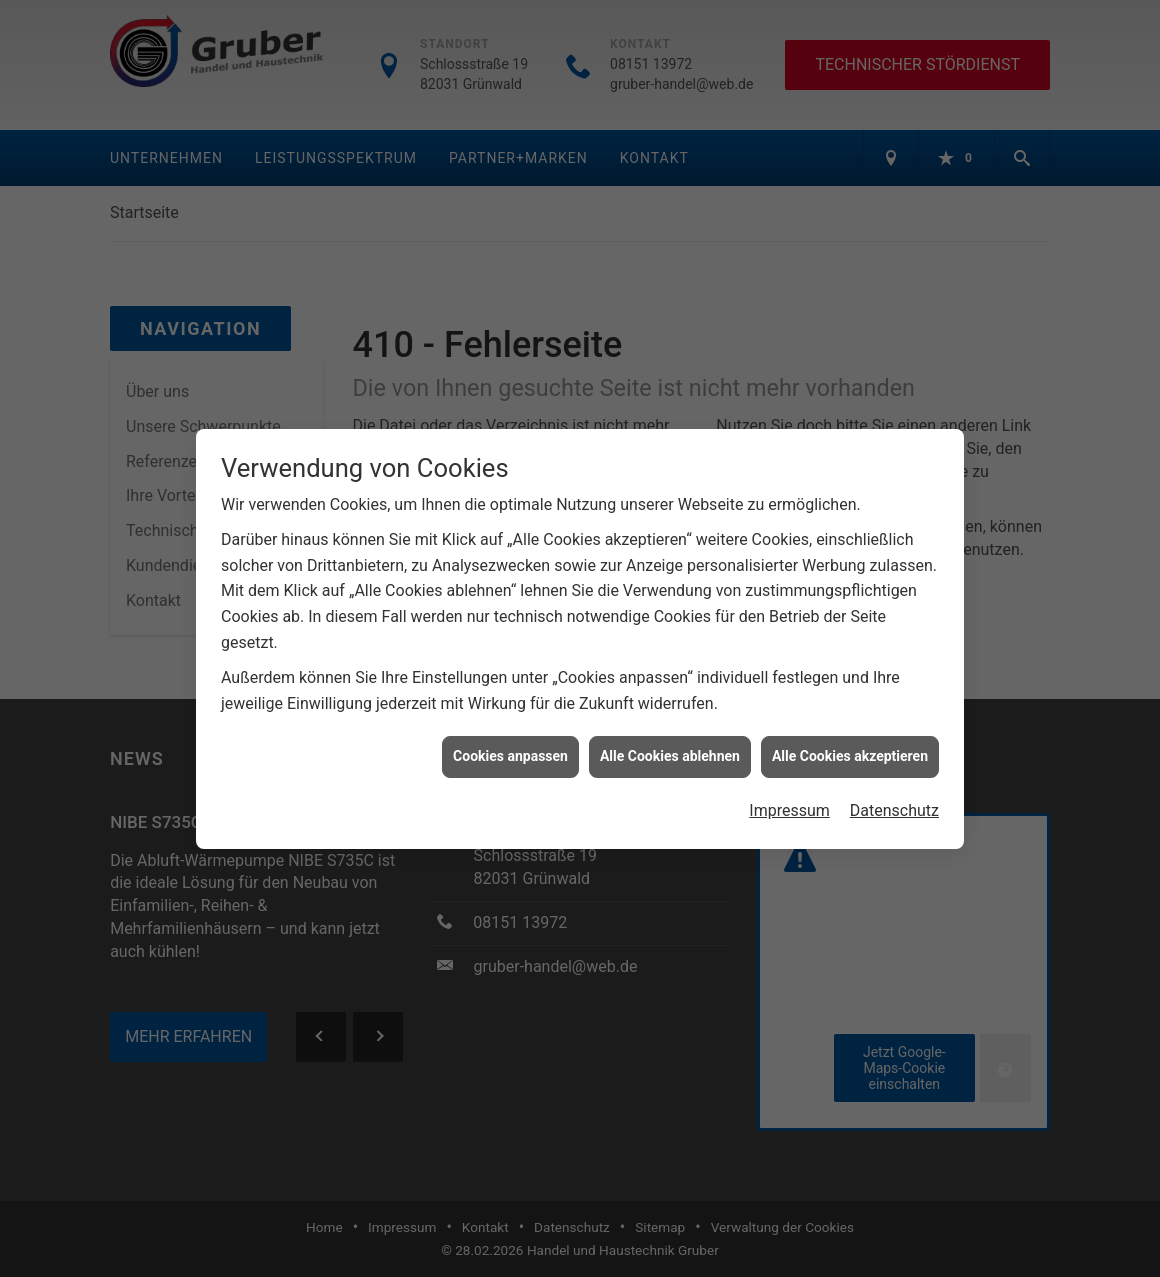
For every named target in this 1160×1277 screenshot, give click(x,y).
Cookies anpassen (510, 746)
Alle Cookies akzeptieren (850, 746)
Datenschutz (894, 799)
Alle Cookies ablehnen (670, 746)
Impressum (789, 799)
